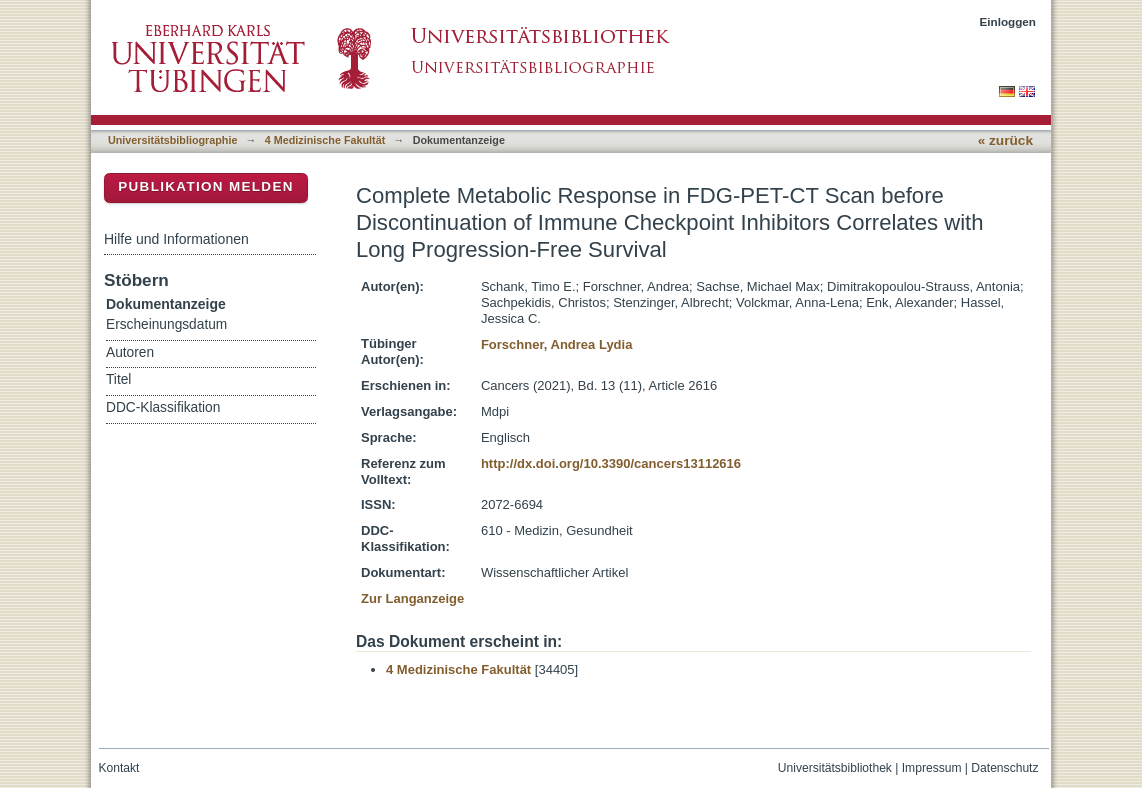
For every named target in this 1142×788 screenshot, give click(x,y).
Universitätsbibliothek (835, 768)
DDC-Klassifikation (163, 407)
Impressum (932, 768)
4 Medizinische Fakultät (325, 140)
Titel (118, 379)
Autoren (130, 352)
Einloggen (1008, 21)
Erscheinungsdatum (166, 324)
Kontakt (119, 768)
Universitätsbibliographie (172, 140)
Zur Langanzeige (412, 598)
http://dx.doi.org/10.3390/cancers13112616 (611, 463)
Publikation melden (206, 186)
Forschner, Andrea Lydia (556, 344)
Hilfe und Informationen (176, 239)
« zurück (1005, 140)
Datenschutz (1004, 768)
